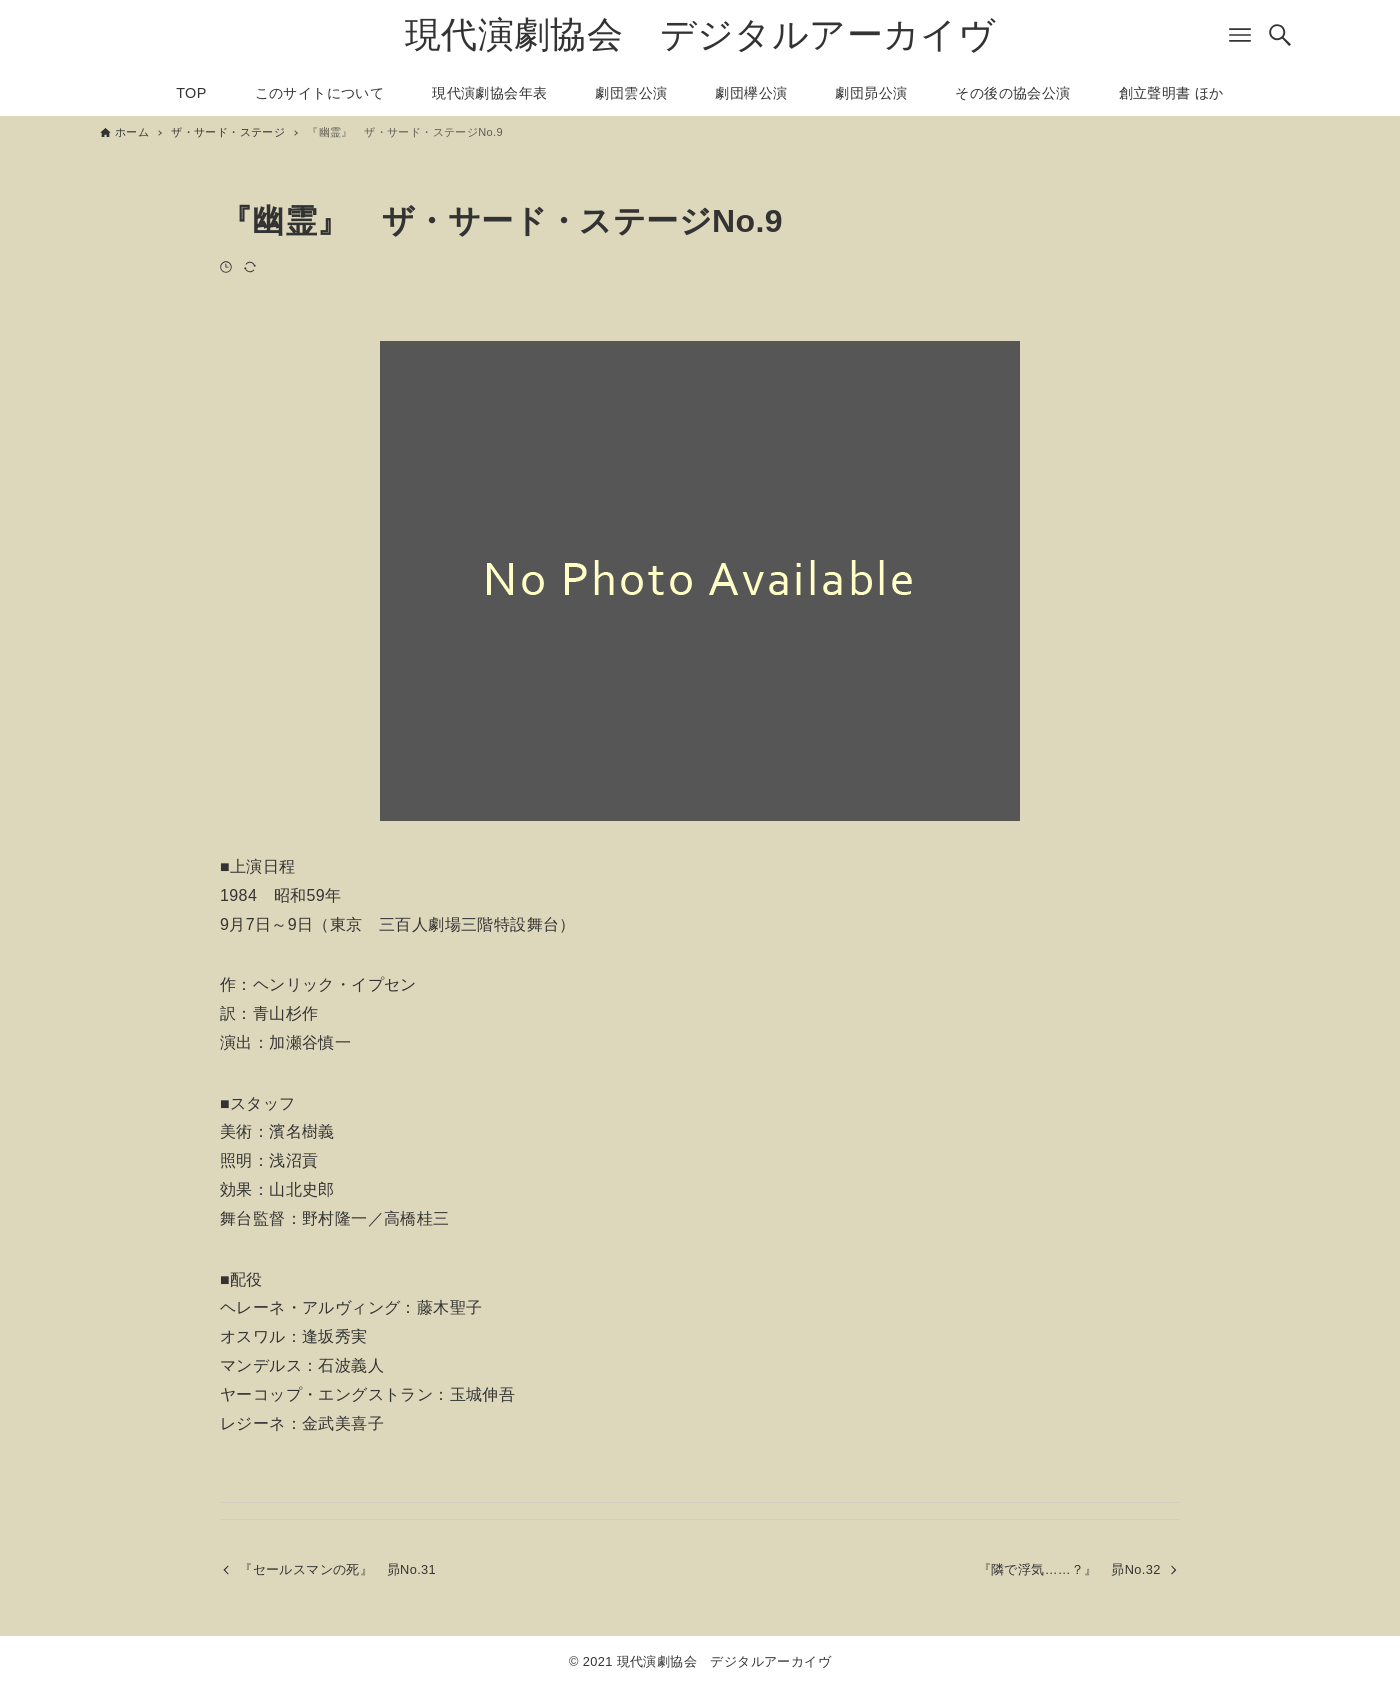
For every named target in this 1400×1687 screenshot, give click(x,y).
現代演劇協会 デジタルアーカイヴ (700, 34)
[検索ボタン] (1280, 35)
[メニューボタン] (1240, 35)
